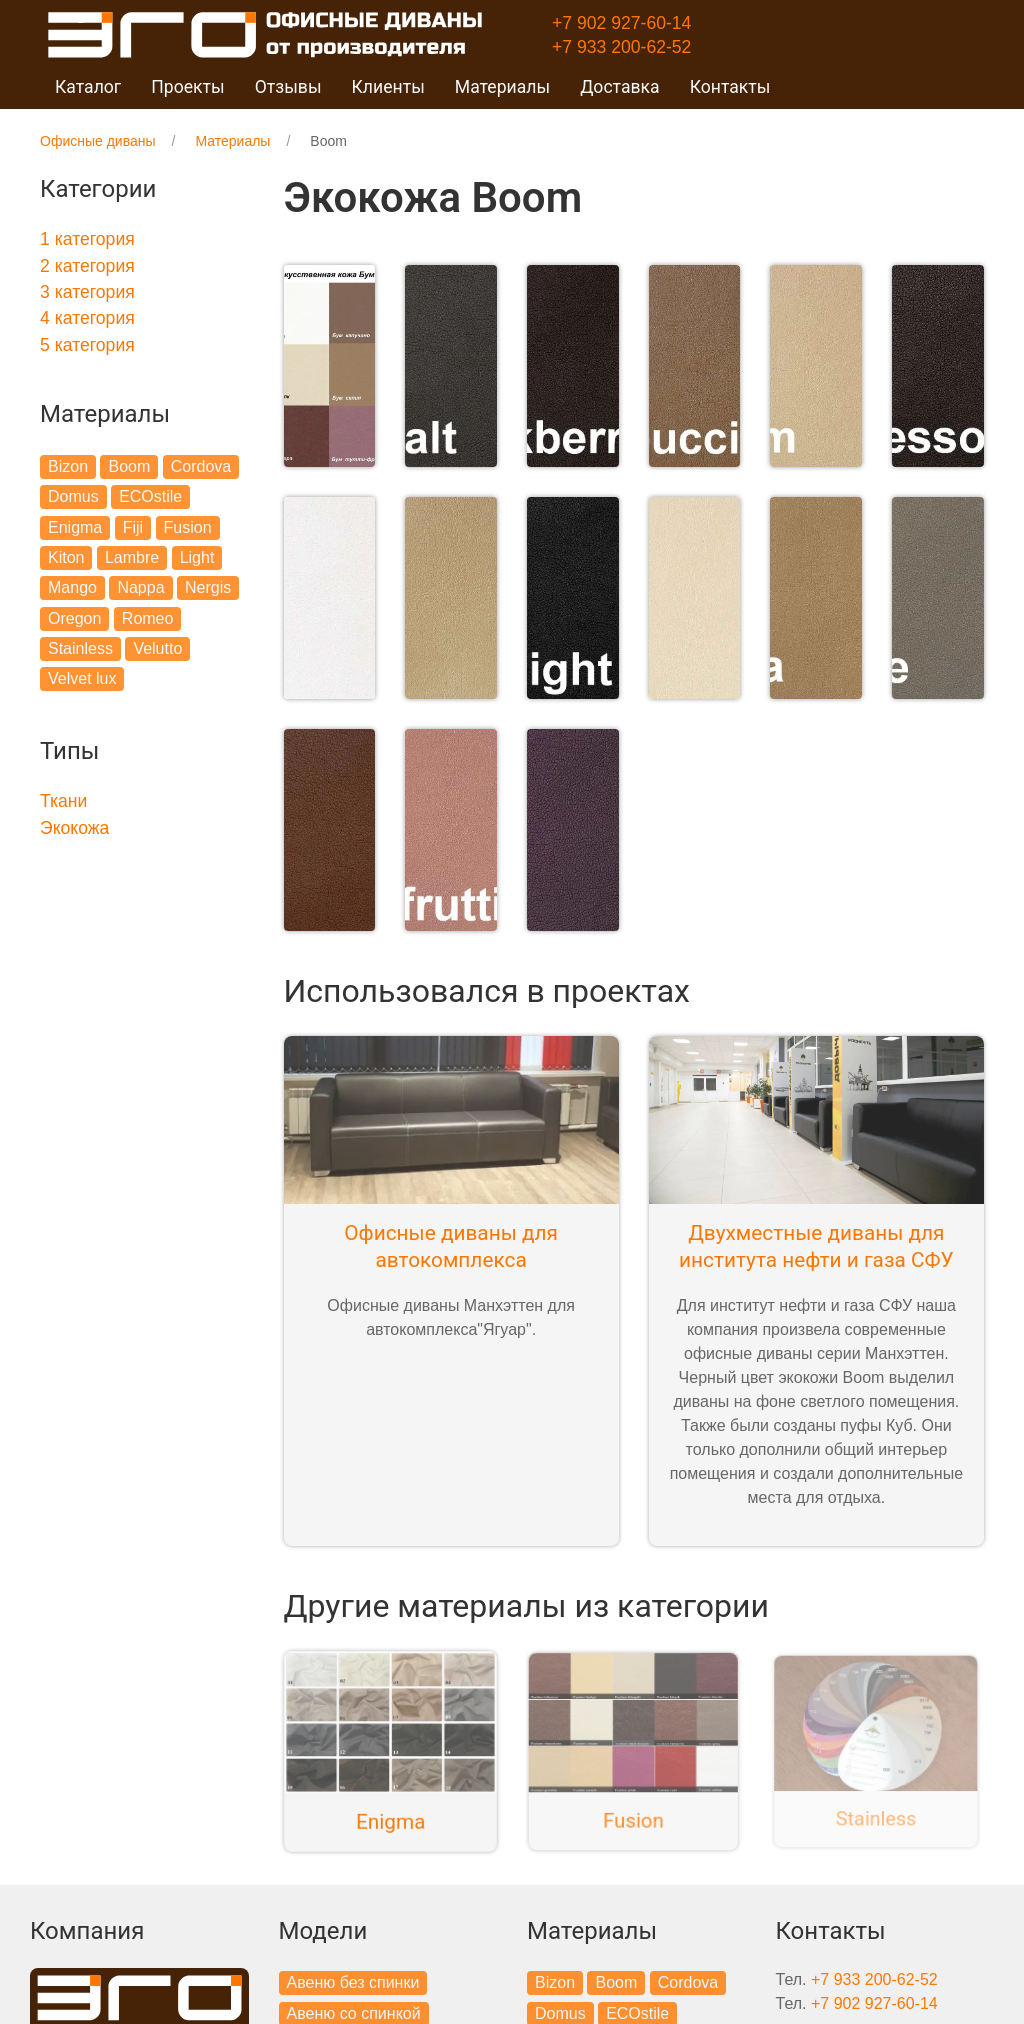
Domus (73, 496)
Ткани (63, 801)
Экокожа (74, 828)
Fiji (133, 527)
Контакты (730, 87)
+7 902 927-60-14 (621, 23)
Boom (129, 466)
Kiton (66, 557)
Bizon (68, 466)
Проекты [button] (187, 87)
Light (197, 557)
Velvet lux (82, 678)
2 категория (87, 266)
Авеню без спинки (353, 1961)
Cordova (201, 466)
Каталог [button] (88, 87)
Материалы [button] (502, 87)
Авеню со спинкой (354, 1991)
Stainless (80, 648)
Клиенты (388, 87)
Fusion (188, 527)
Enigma (75, 527)
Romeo (148, 618)
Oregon (74, 618)
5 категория (87, 345)
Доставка (620, 87)
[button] (330, 360)
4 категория (87, 318)
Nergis (208, 587)
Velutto (157, 648)
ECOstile (150, 496)
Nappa (140, 587)
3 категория (87, 292)
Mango (72, 587)
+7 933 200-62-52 (621, 47)
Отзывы (288, 87)
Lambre (132, 557)
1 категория (87, 239)
